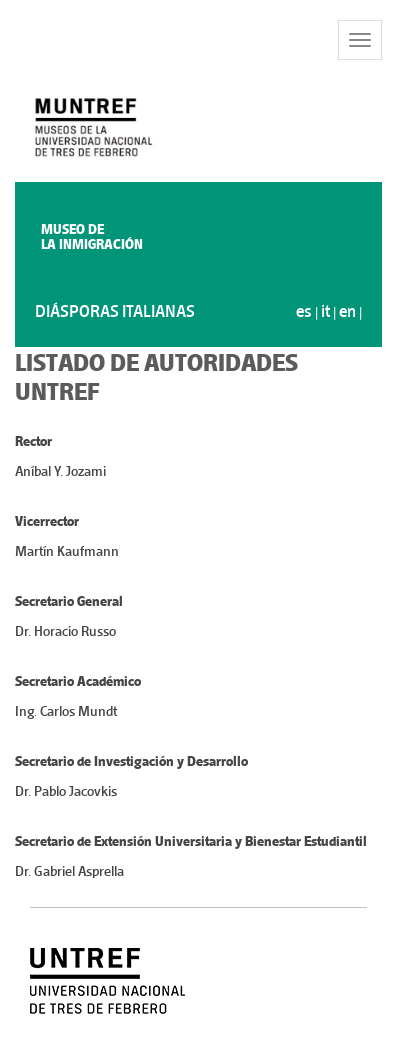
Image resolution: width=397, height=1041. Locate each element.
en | (350, 311)
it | (330, 311)
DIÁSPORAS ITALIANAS (115, 311)
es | (308, 311)
